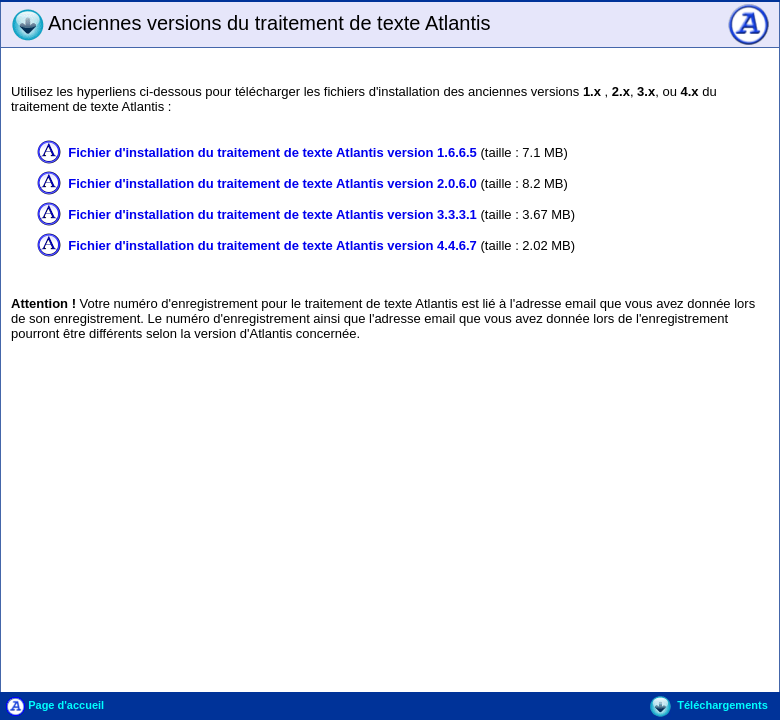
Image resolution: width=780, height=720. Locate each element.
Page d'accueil (55, 705)
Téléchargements (709, 705)
